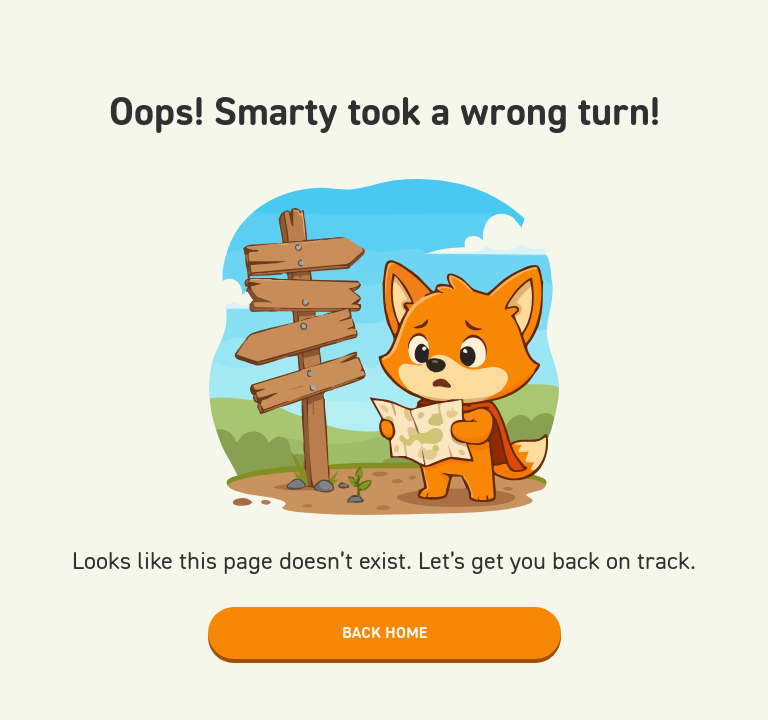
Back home (384, 632)
